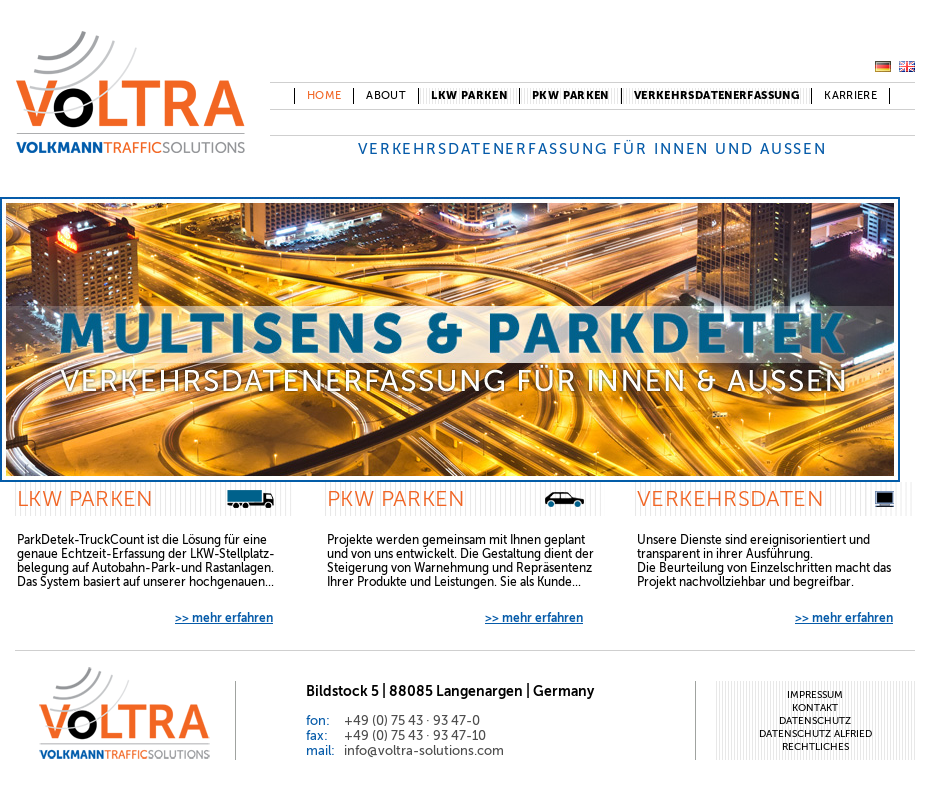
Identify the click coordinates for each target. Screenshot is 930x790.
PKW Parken (570, 95)
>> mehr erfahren (224, 618)
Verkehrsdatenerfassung (716, 95)
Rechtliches (815, 746)
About (386, 95)
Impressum (815, 694)
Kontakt (815, 707)
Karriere (850, 95)
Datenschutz (815, 720)
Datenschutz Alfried (815, 733)
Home (324, 95)
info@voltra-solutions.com (424, 750)
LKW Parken (469, 95)
